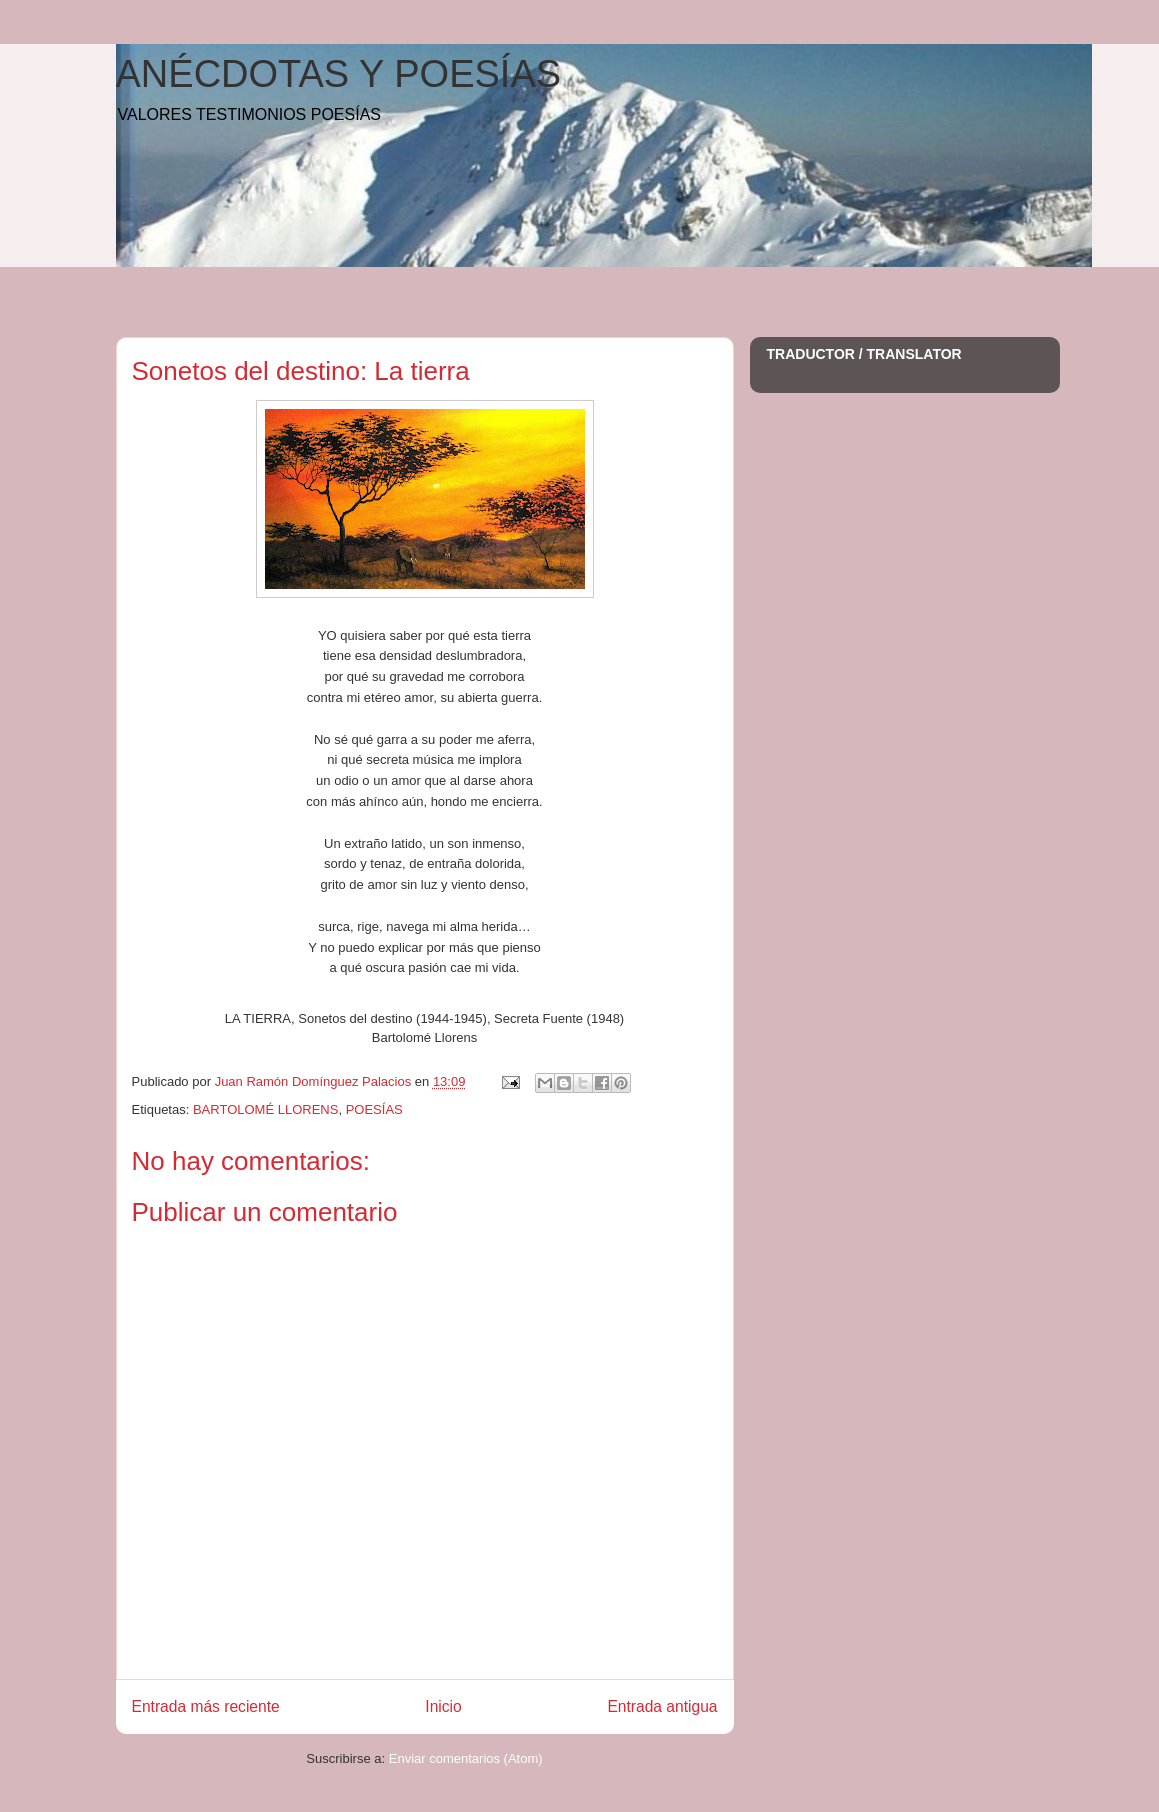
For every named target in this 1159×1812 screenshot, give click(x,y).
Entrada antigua (662, 1706)
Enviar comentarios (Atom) (466, 1758)
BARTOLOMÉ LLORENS (265, 1109)
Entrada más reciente (206, 1706)
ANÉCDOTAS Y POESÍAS (339, 74)
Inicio (443, 1706)
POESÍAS (374, 1109)
